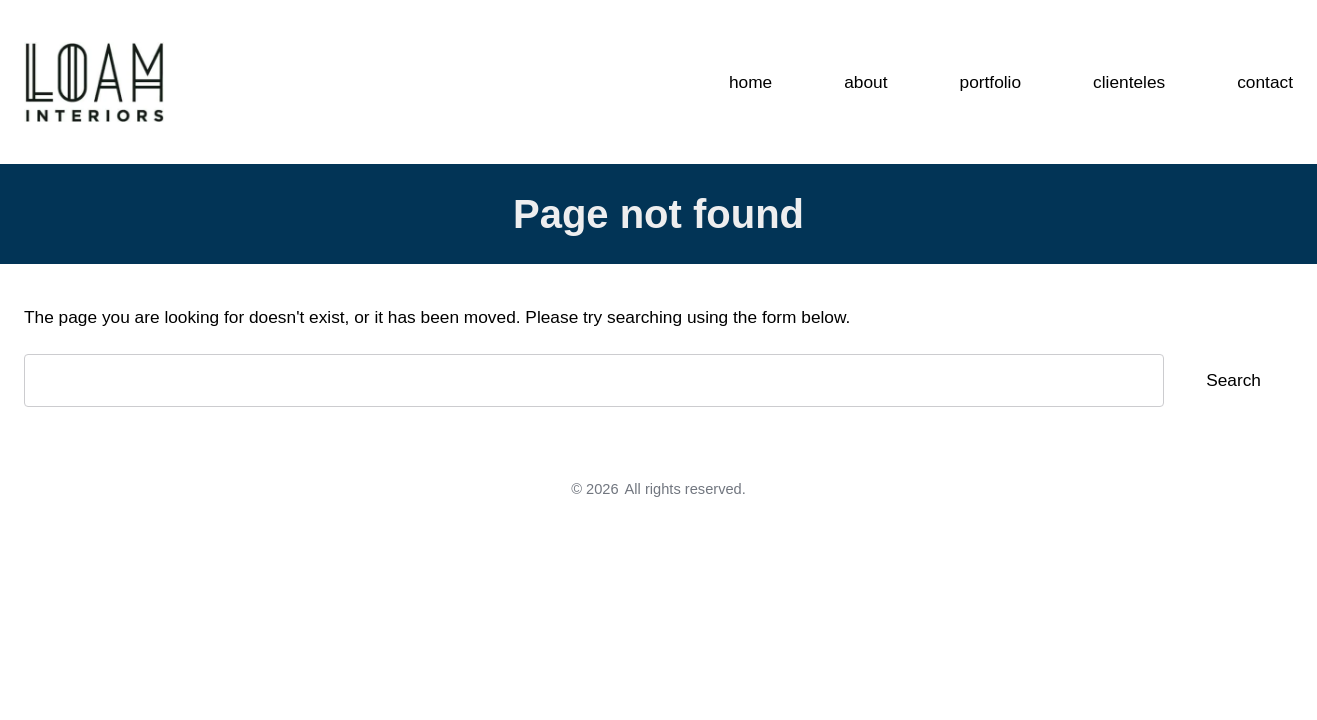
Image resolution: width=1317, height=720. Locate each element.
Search (1233, 380)
